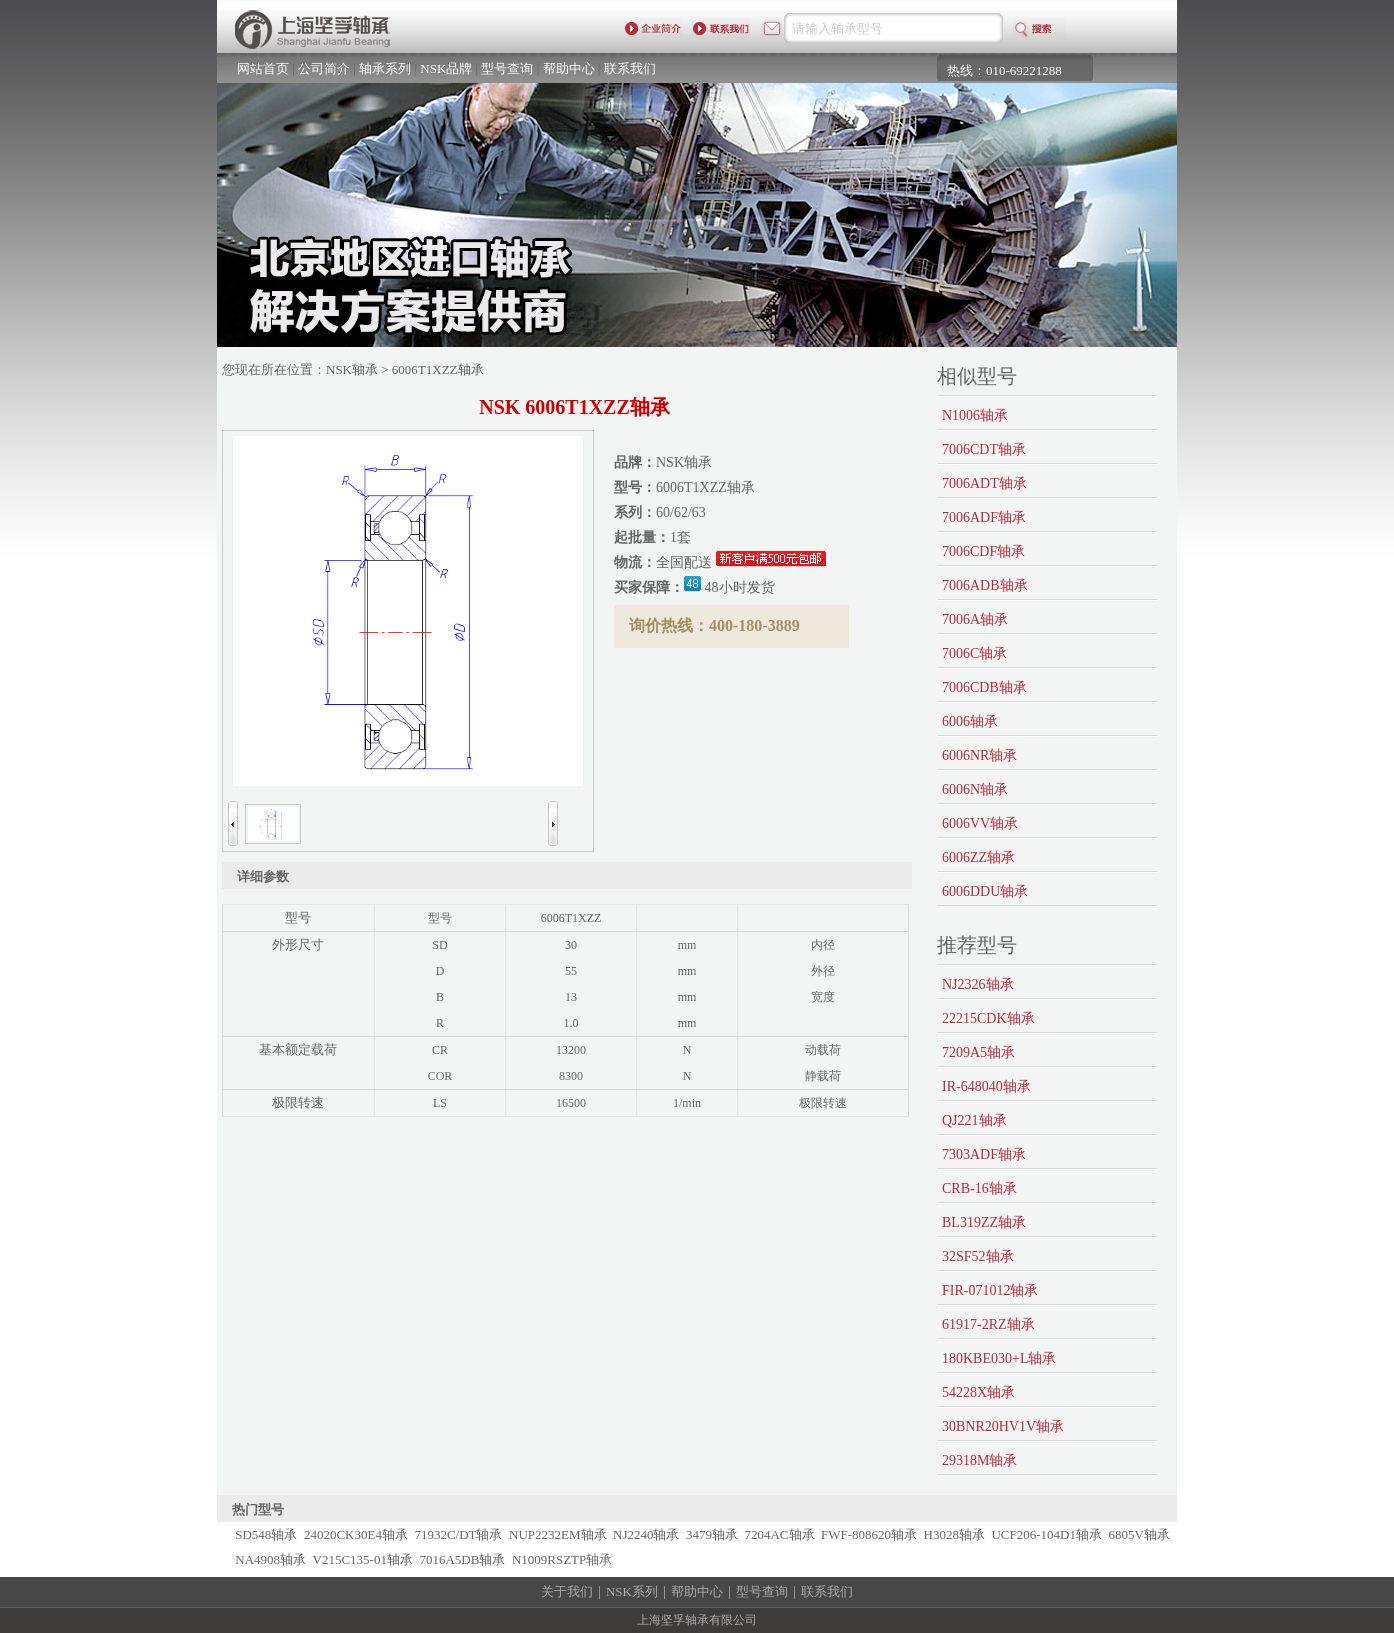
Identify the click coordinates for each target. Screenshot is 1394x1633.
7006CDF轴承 (983, 551)
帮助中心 (569, 68)
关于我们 (567, 1591)
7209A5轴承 (978, 1052)
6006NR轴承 (979, 755)
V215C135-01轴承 (363, 1559)
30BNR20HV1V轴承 (1003, 1426)
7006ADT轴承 (984, 483)
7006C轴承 (974, 653)
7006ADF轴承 (984, 517)
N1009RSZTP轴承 (562, 1559)
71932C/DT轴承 (458, 1534)
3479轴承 (712, 1534)
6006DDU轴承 (985, 891)
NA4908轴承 (270, 1559)
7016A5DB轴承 (462, 1559)
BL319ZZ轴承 (984, 1222)
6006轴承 (970, 721)
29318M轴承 (979, 1460)
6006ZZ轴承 (978, 857)
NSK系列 (632, 1591)
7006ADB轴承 (985, 585)
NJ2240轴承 (646, 1534)
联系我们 (630, 68)
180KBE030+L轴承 (999, 1358)
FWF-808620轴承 (869, 1534)
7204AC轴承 (779, 1534)
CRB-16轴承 (979, 1188)
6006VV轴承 (980, 823)
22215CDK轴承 (988, 1018)
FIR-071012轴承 (990, 1290)
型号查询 (507, 68)
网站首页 (263, 68)
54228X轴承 (978, 1392)
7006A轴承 (975, 619)
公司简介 (324, 68)
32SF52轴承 (978, 1256)
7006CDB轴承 (984, 687)
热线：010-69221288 (1004, 70)
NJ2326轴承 (978, 984)
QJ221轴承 (974, 1120)
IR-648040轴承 (986, 1086)
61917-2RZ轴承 (988, 1324)
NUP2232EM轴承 (558, 1534)
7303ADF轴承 (984, 1154)
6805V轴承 (1139, 1534)
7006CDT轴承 (984, 449)
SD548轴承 (266, 1534)
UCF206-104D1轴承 (1046, 1534)
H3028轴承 (954, 1534)
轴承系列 (385, 68)
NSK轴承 (352, 369)
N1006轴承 (975, 415)
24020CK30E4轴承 (356, 1534)
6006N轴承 (975, 789)
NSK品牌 (446, 68)
